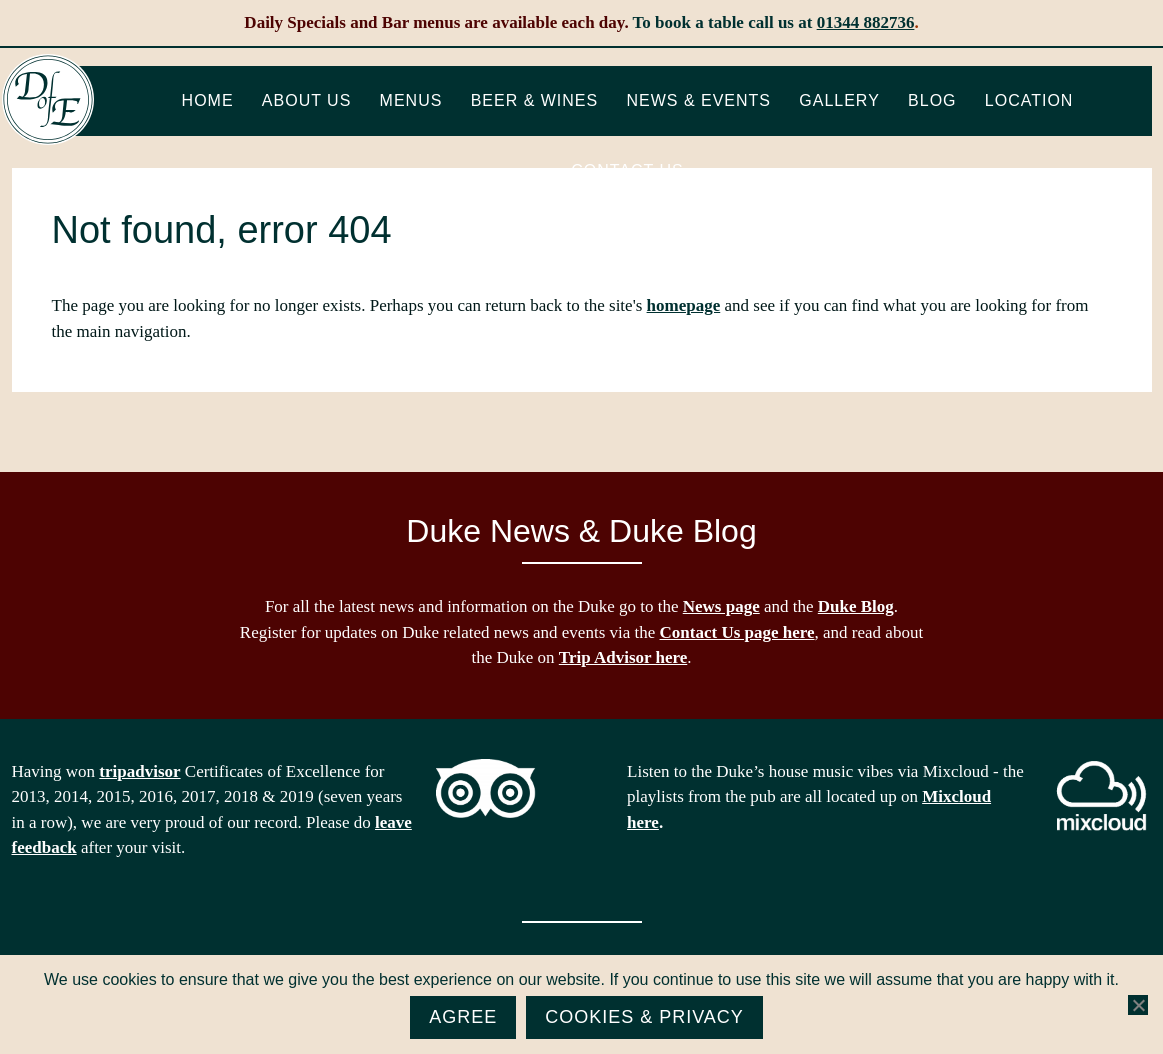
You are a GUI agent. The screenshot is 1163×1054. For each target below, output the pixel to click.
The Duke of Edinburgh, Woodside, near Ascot (48, 100)
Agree (463, 1017)
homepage (684, 305)
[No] (1138, 1005)
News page (721, 606)
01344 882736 (866, 22)
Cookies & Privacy (644, 1017)
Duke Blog (856, 606)
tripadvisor (139, 771)
